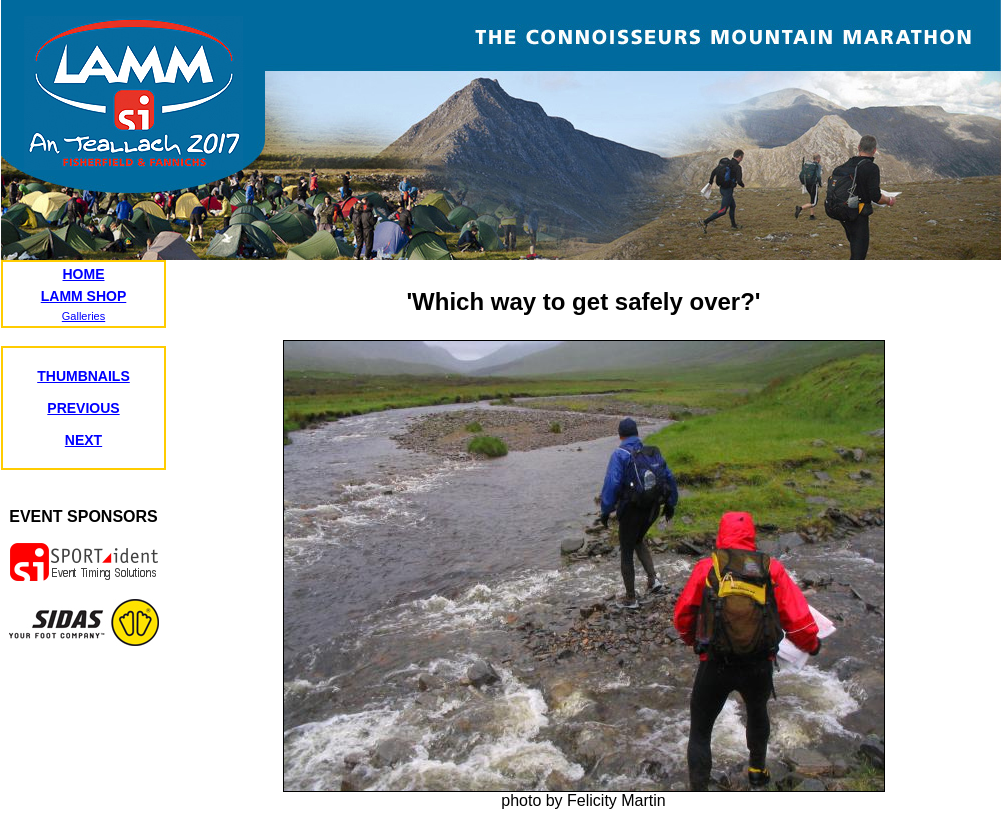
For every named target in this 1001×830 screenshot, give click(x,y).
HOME (84, 274)
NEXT (83, 440)
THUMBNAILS (83, 376)
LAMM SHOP (84, 296)
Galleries (83, 316)
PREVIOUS (83, 408)
